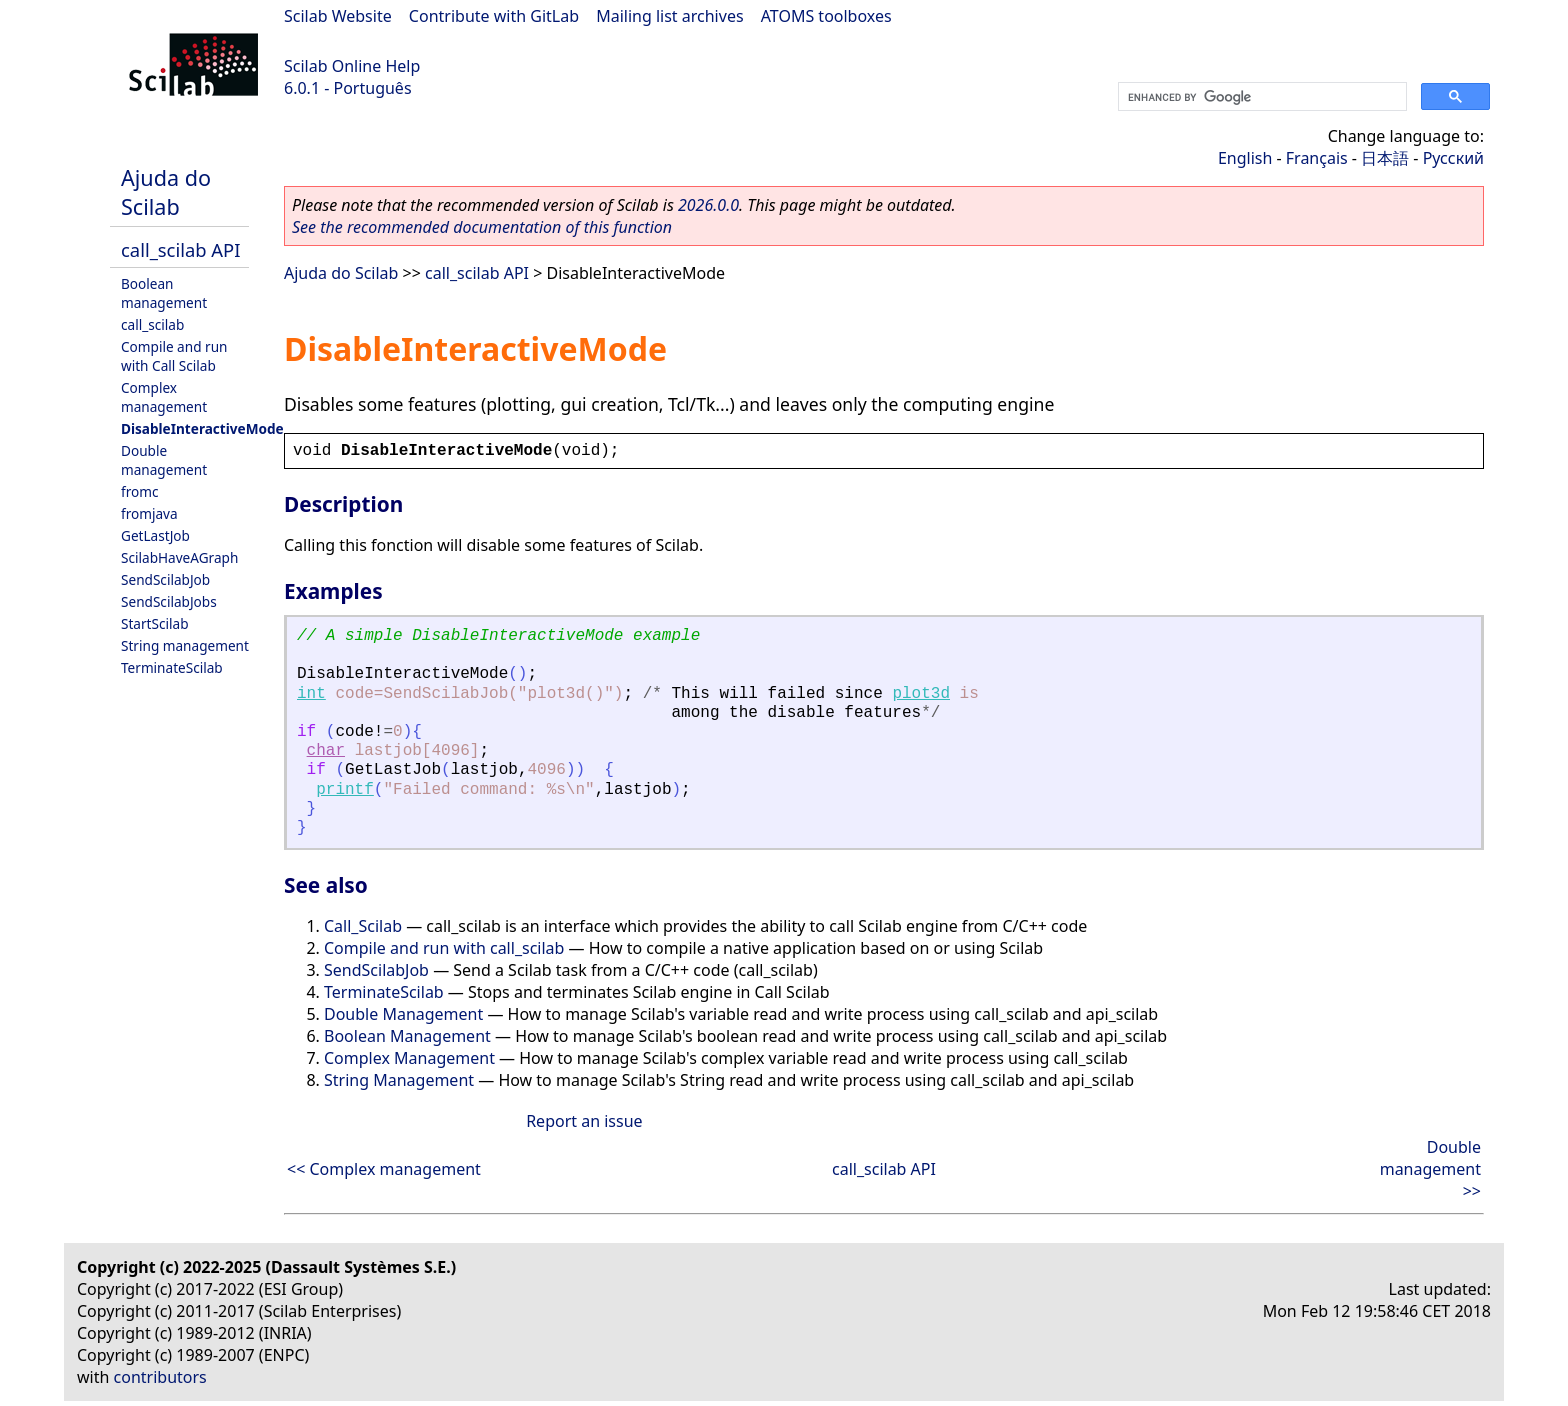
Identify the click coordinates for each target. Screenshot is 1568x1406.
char (326, 751)
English (1245, 158)
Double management (164, 460)
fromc (139, 491)
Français (1317, 158)
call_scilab (152, 324)
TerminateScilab (172, 667)
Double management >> (1430, 1169)
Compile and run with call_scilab (444, 948)
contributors (160, 1377)
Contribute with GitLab (494, 16)
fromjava (149, 513)
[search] (1260, 97)
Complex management (164, 397)
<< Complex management (384, 1169)
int (311, 694)
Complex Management (409, 1058)
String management (185, 645)
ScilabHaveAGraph (179, 557)
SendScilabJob (165, 579)
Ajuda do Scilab (166, 192)
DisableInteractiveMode (202, 428)
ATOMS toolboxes (826, 16)
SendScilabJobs (169, 601)
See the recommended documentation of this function (482, 227)
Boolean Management (407, 1036)
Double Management (403, 1014)
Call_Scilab (363, 926)
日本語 (1385, 158)
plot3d (921, 694)
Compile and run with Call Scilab (174, 356)
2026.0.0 (708, 205)
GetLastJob (155, 535)
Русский (1453, 158)
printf (345, 790)
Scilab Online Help (352, 66)
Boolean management (164, 293)
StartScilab (155, 623)
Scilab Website (338, 16)
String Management (399, 1080)
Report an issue (584, 1121)
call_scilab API (180, 249)
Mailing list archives (669, 16)
